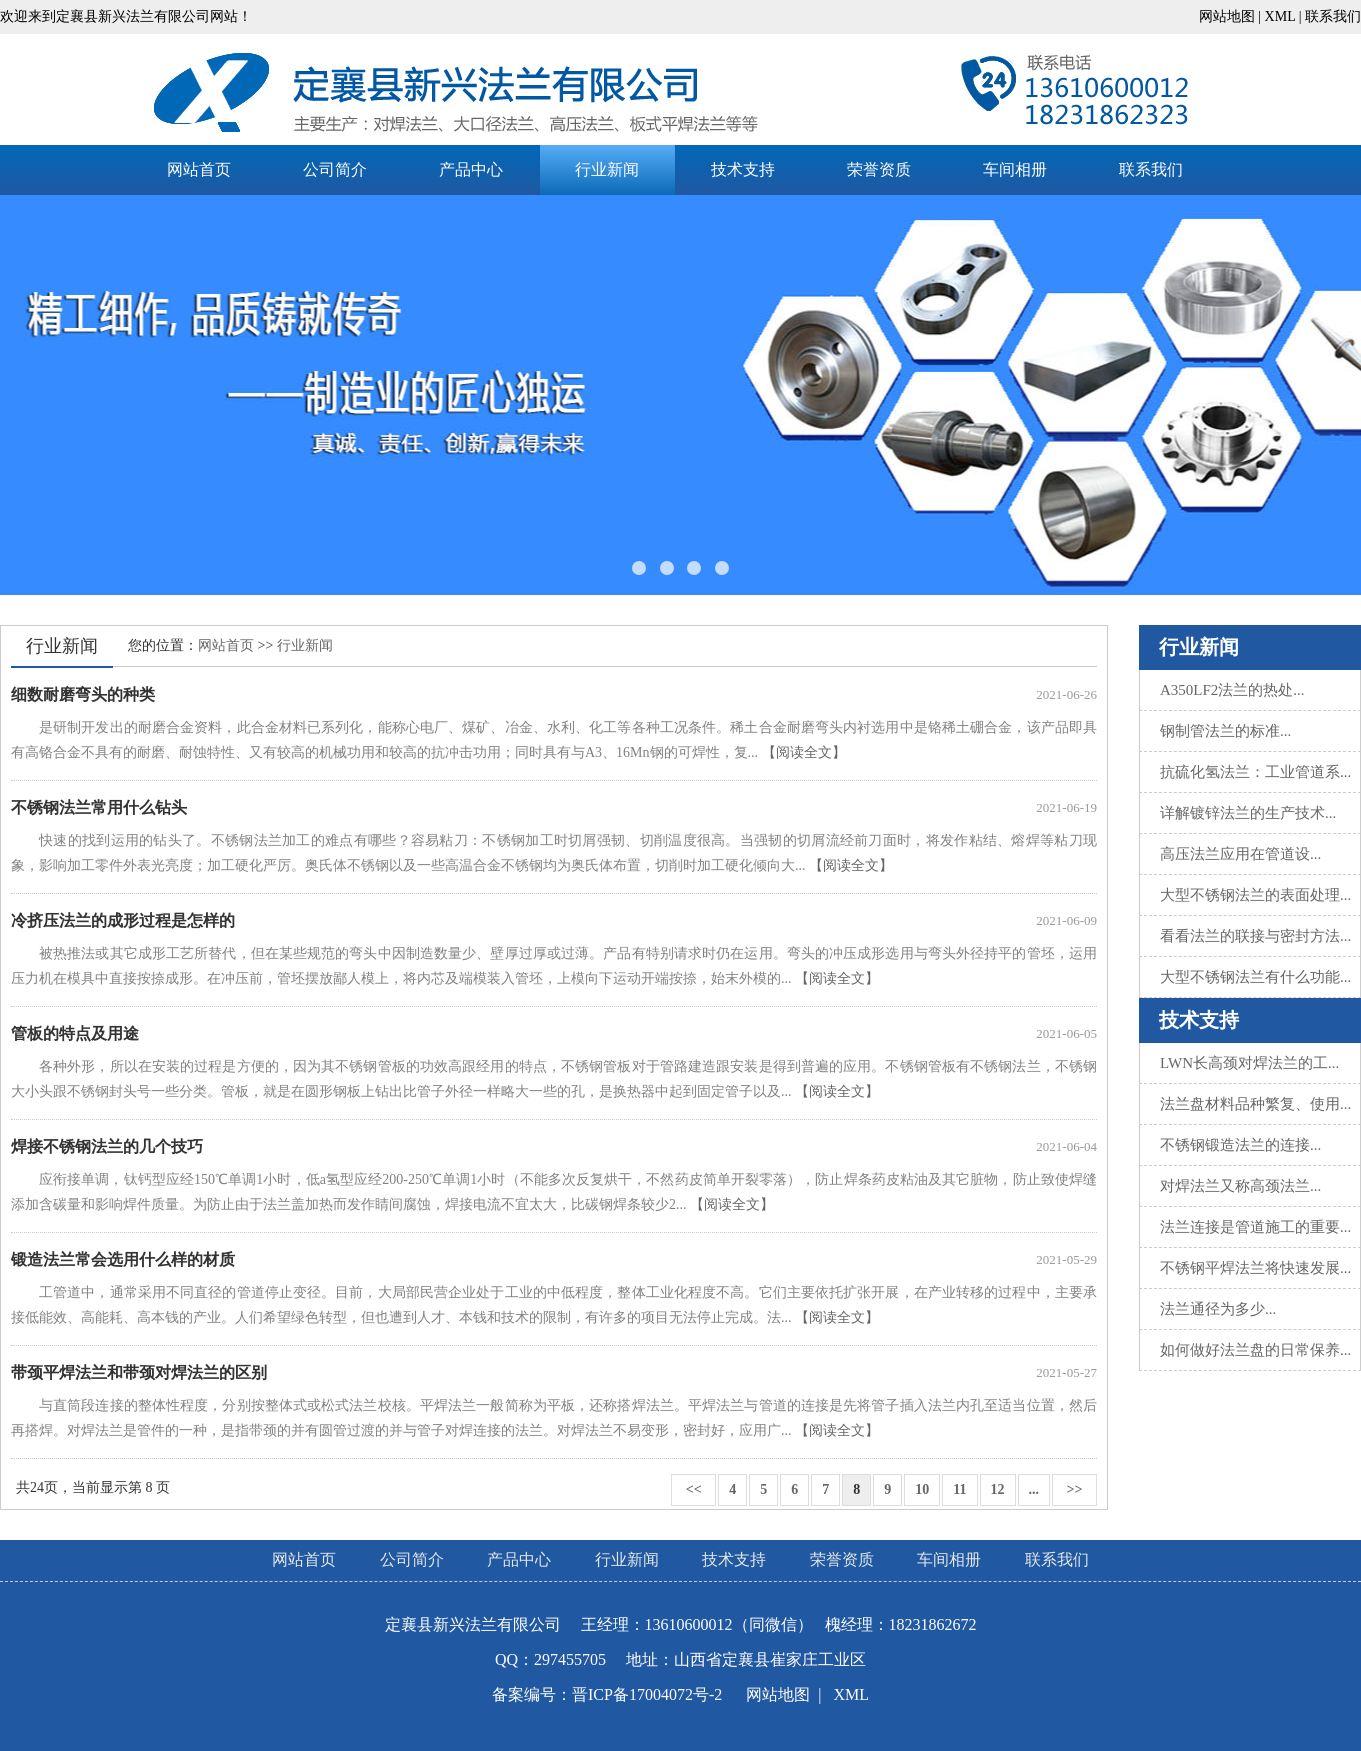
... (1034, 1489)
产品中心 (471, 169)
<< (693, 1489)
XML (1280, 16)
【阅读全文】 (804, 752)
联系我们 (1333, 16)
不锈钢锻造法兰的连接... (1240, 1145)
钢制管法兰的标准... (1225, 731)
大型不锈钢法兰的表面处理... (1255, 895)
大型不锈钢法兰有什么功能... (1255, 977)
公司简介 (335, 169)
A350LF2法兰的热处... (1232, 690)
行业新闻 (607, 169)
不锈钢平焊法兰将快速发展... (1255, 1268)
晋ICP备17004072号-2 (647, 1694)
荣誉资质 (879, 169)
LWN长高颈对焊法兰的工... (1249, 1063)
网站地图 (1227, 16)
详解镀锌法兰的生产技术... (1248, 813)
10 (922, 1489)
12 (998, 1489)
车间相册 (1015, 169)
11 (959, 1489)
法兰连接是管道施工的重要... (1255, 1227)
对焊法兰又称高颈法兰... (1240, 1186)
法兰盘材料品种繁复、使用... (1255, 1104)
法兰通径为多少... (1218, 1309)
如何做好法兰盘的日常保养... (1255, 1350)
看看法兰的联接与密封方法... (1255, 936)
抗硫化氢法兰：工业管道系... (1255, 772)
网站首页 (199, 169)
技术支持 (743, 169)
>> (1074, 1489)
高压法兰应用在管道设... (1240, 854)
